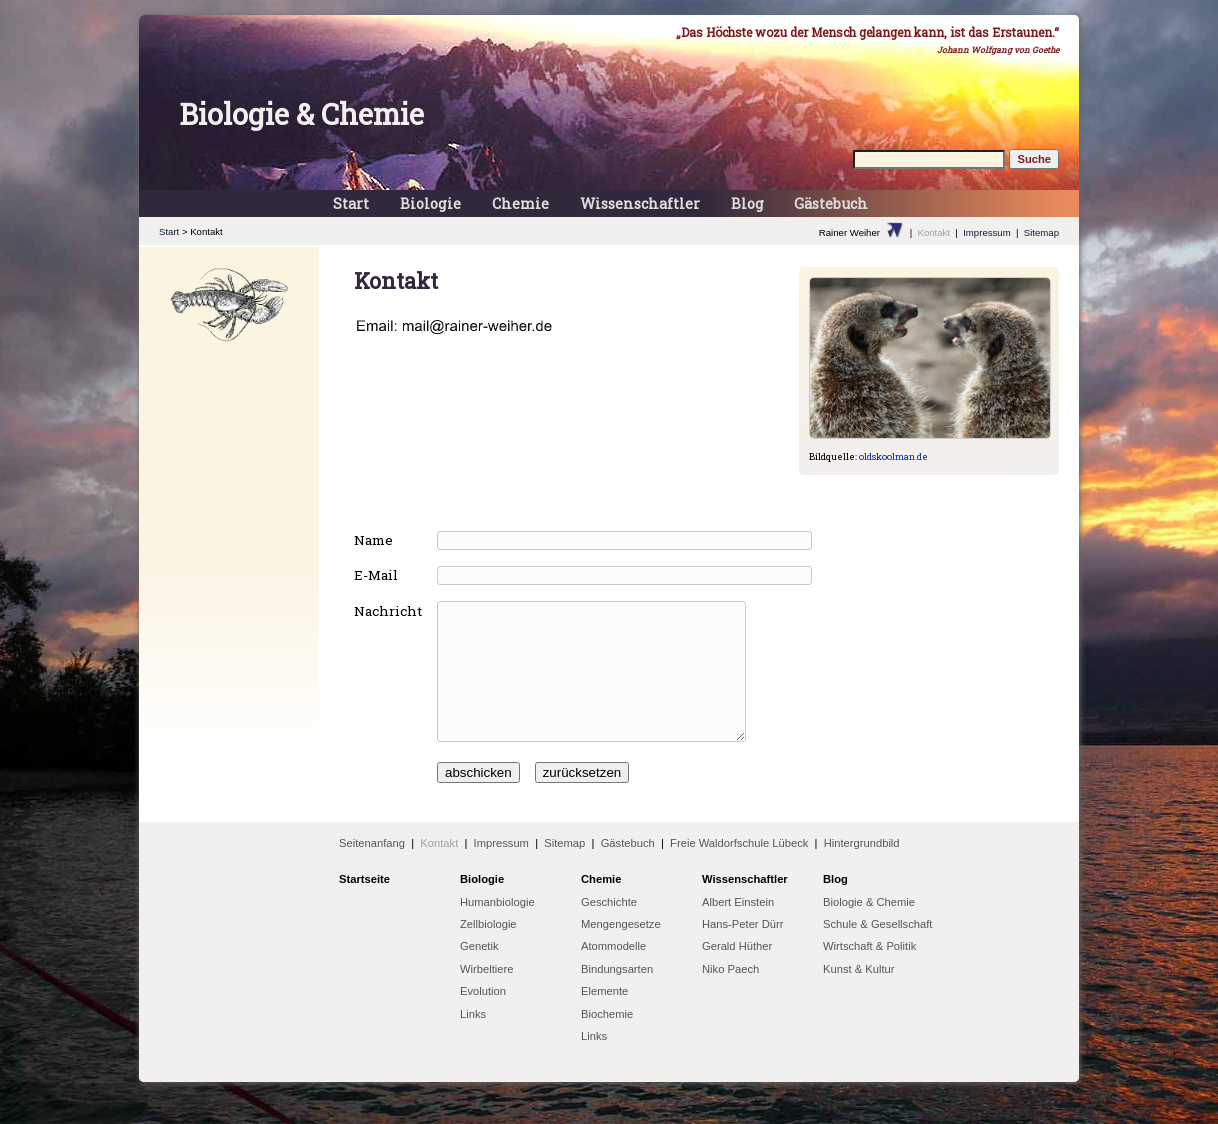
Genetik (479, 973)
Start (351, 203)
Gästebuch (831, 203)
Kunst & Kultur (859, 996)
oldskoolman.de (893, 456)
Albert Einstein (738, 929)
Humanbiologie (497, 929)
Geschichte (609, 929)
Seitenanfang (372, 870)
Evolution (483, 1018)
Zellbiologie (488, 951)
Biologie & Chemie (301, 114)
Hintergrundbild (862, 870)
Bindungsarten (617, 996)
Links (473, 1041)
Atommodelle (613, 973)
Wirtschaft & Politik (869, 973)
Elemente (604, 1018)
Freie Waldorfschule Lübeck (739, 870)
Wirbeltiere (486, 996)
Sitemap (1041, 232)
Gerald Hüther (737, 973)
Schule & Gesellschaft (877, 951)
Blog (747, 203)
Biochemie (607, 1041)
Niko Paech (730, 996)
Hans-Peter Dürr (742, 951)
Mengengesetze (621, 951)
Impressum (986, 232)
